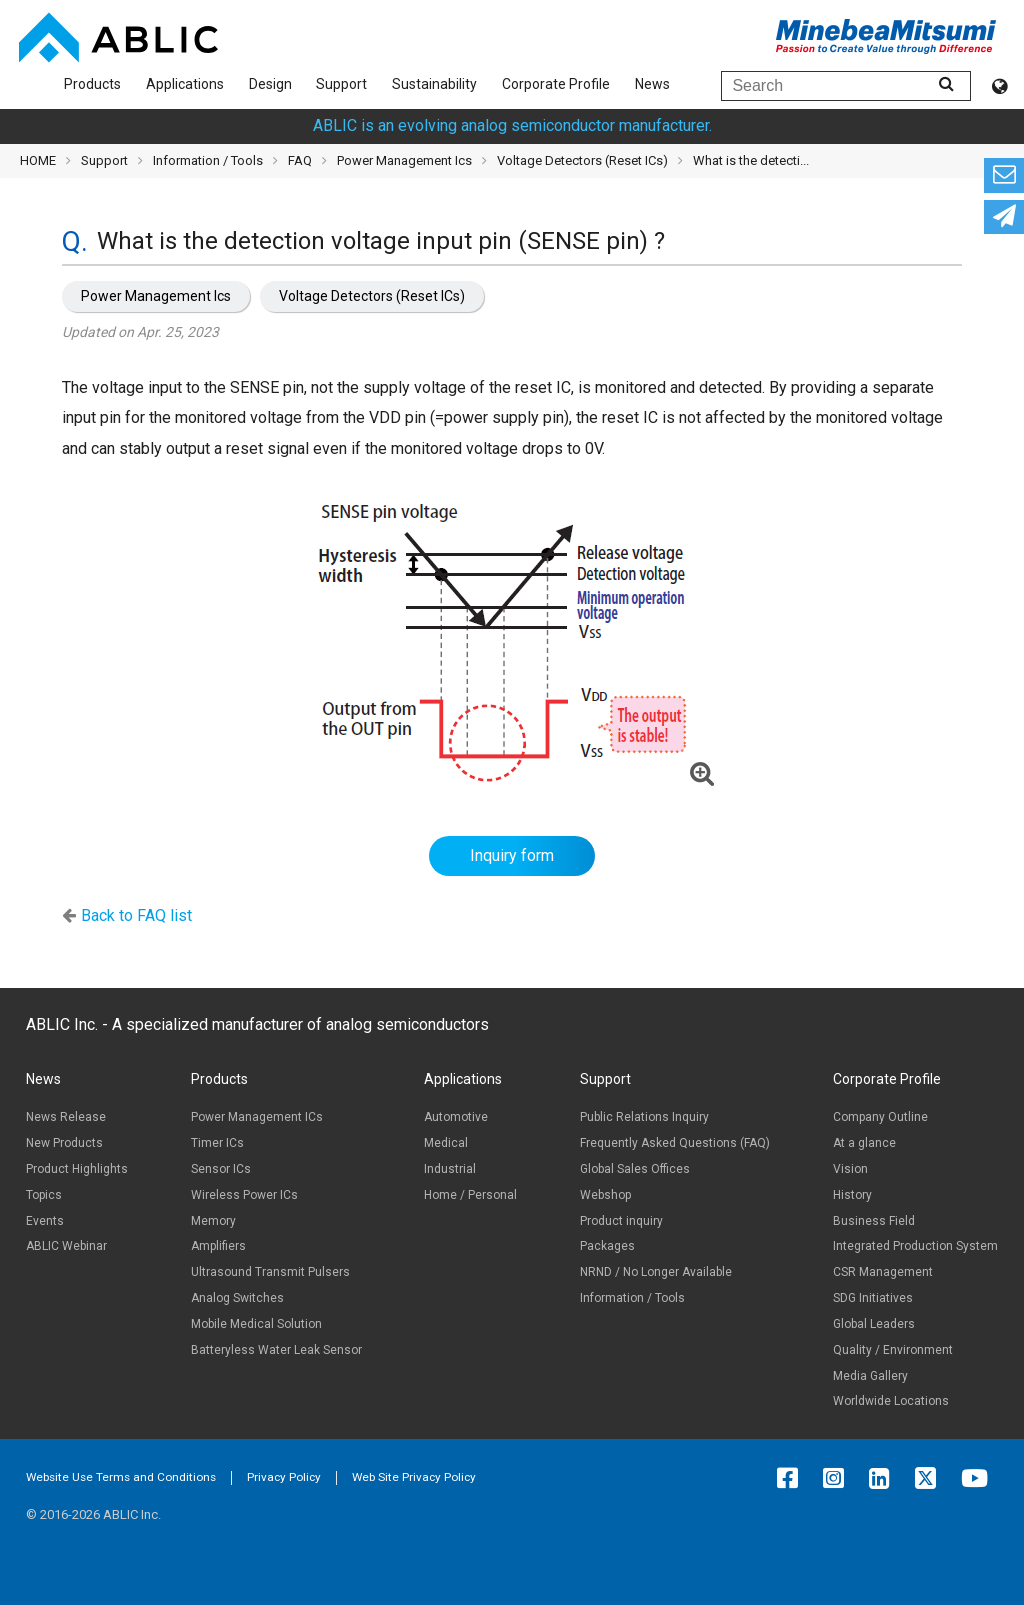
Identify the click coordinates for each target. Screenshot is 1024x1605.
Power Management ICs (257, 1117)
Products (92, 84)
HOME (38, 160)
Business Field (874, 1221)
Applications (185, 84)
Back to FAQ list (136, 915)
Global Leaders (874, 1324)
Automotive (456, 1117)
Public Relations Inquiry (644, 1117)
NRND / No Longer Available (656, 1272)
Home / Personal (470, 1195)
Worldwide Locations (891, 1401)
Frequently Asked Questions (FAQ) (675, 1143)
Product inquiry (621, 1221)
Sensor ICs (221, 1169)
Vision (850, 1169)
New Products (64, 1143)
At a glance (864, 1143)
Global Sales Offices (635, 1169)
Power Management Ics (156, 296)
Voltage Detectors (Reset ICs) (372, 296)
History (852, 1195)
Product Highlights (77, 1169)
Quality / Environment (893, 1350)
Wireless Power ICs (244, 1195)
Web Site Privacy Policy (414, 1477)
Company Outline (880, 1117)
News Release (66, 1117)
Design (270, 84)
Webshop (605, 1195)
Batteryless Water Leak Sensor (276, 1350)
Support (341, 84)
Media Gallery (870, 1376)
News (652, 84)
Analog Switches (237, 1298)
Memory (213, 1221)
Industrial (450, 1169)
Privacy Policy (284, 1477)
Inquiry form (512, 855)
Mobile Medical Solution (256, 1324)
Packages (607, 1246)
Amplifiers (218, 1246)
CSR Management (883, 1272)
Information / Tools (208, 160)
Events (45, 1221)
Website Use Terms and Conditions (121, 1477)
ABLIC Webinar (66, 1246)
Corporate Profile (556, 84)
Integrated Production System (915, 1246)
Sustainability (434, 84)
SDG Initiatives (873, 1298)
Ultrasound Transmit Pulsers (270, 1272)
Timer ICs (217, 1143)
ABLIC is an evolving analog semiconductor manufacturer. (512, 125)
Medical (446, 1143)
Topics (44, 1195)
